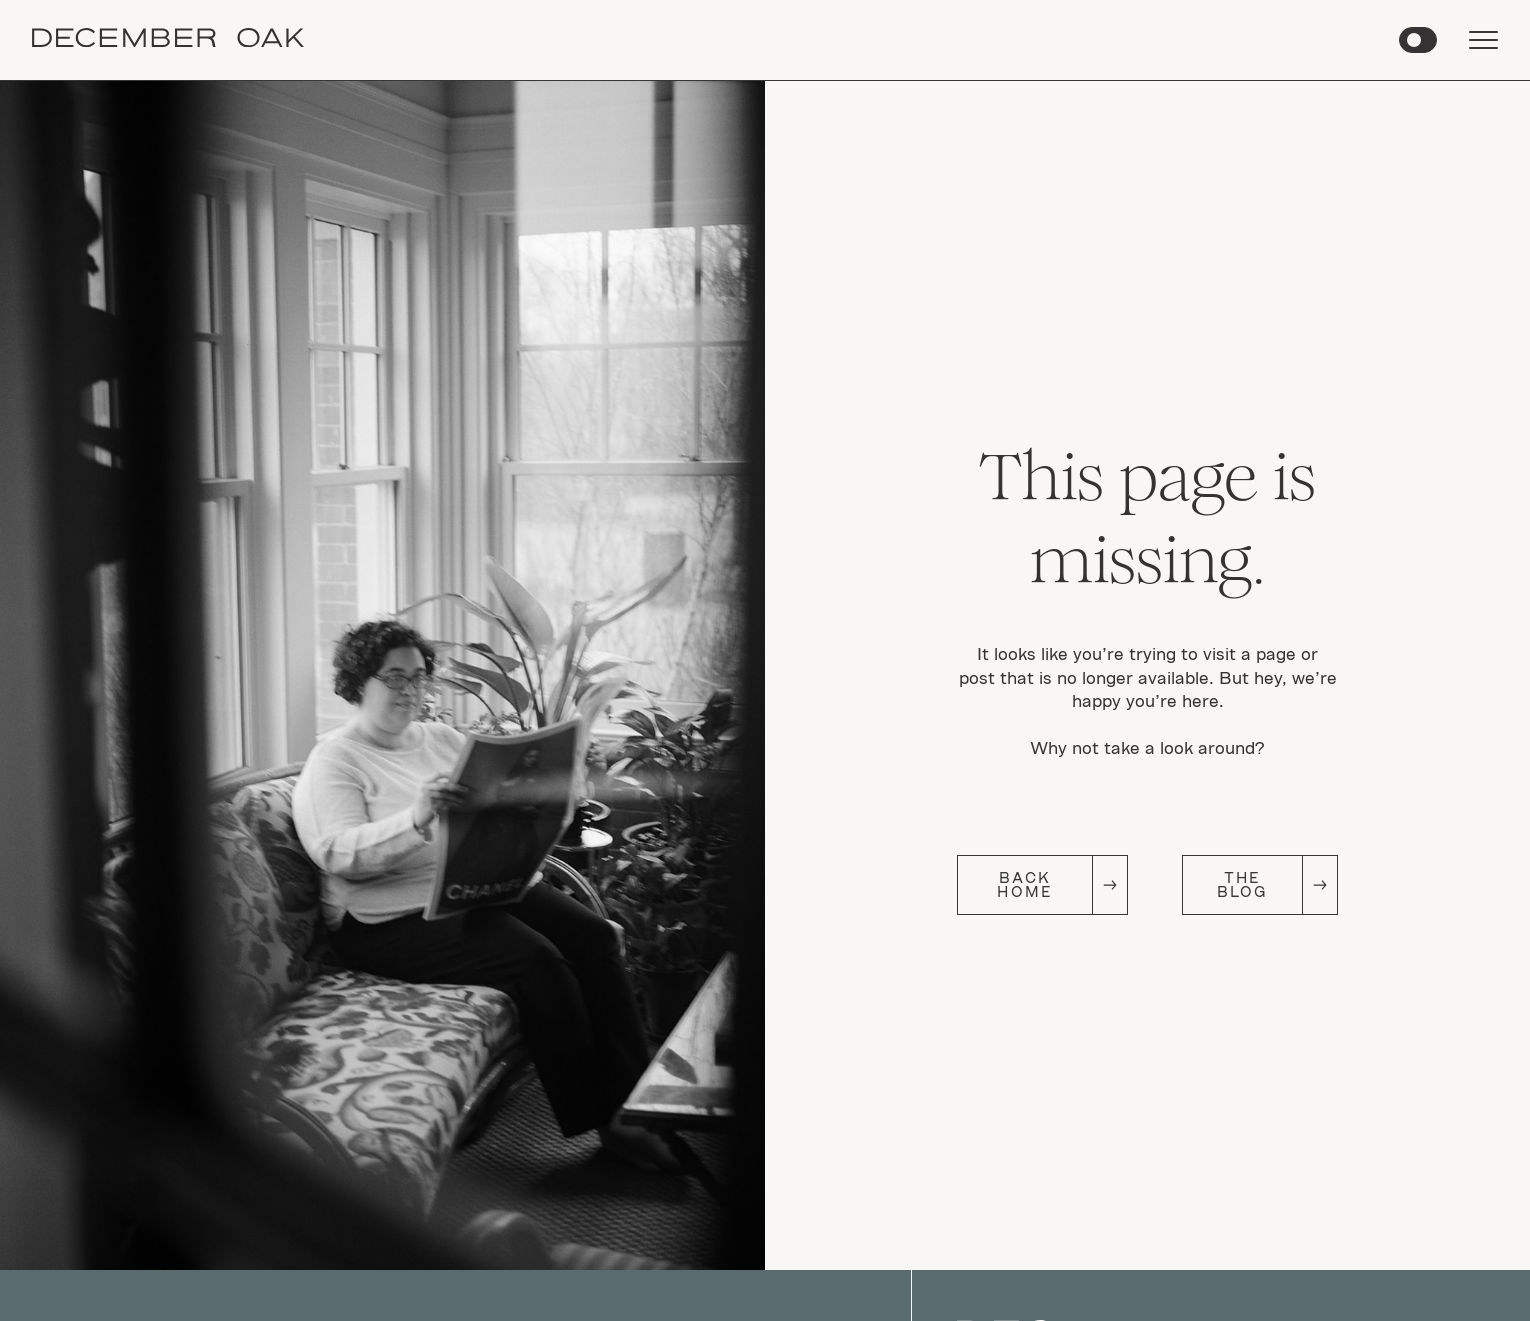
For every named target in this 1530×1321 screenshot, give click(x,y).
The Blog (1242, 884)
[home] (168, 40)
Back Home (1024, 884)
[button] (1418, 40)
